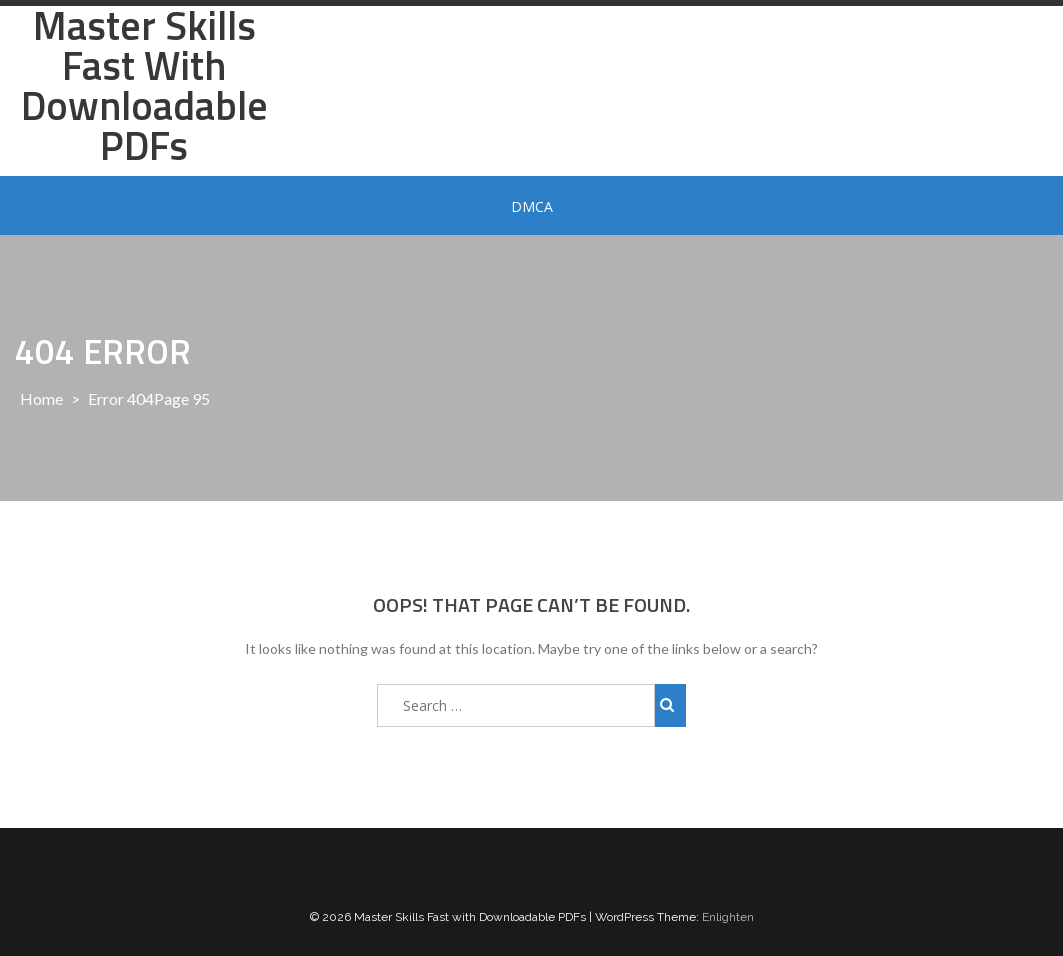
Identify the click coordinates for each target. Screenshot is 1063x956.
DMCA (532, 206)
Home (41, 398)
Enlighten (728, 917)
